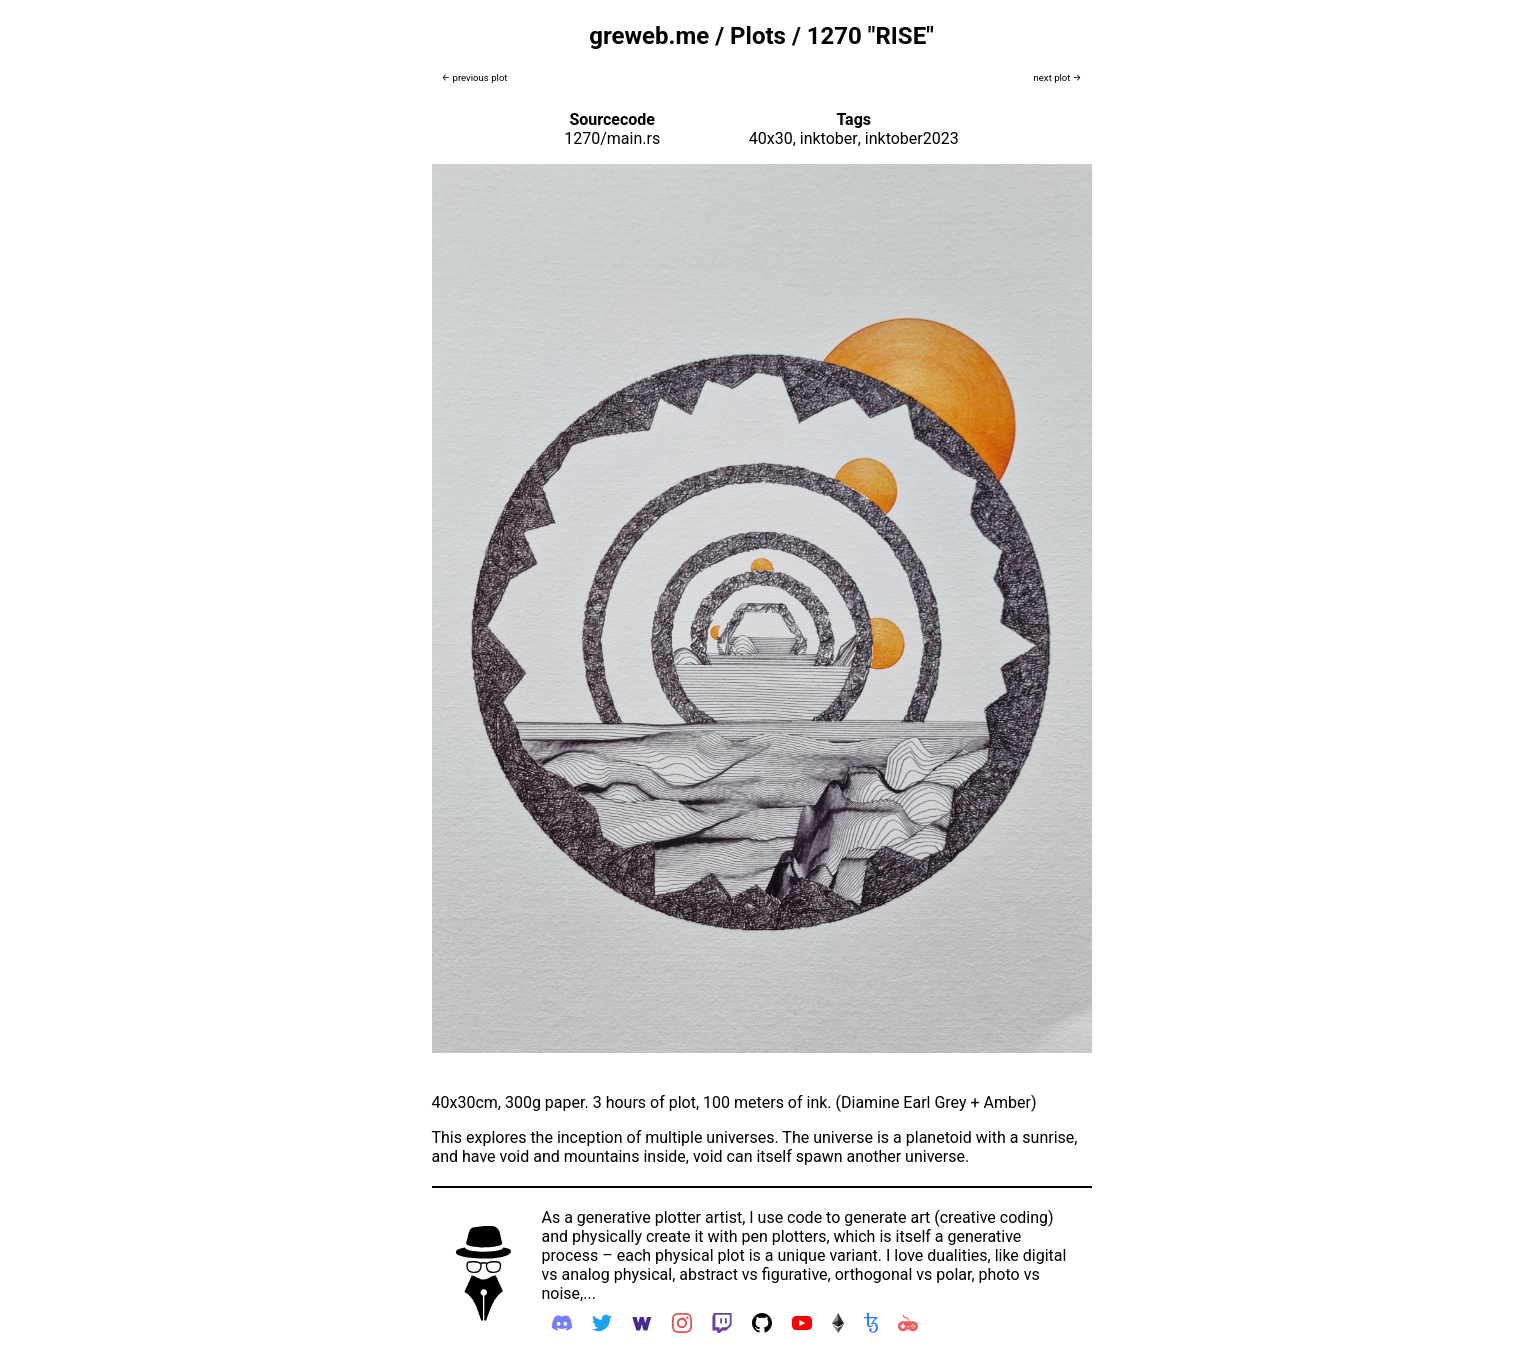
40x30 (771, 138)
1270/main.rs (612, 138)
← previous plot (475, 77)
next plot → (1057, 77)
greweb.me (649, 36)
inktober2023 (912, 138)
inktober (829, 138)
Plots (758, 36)
